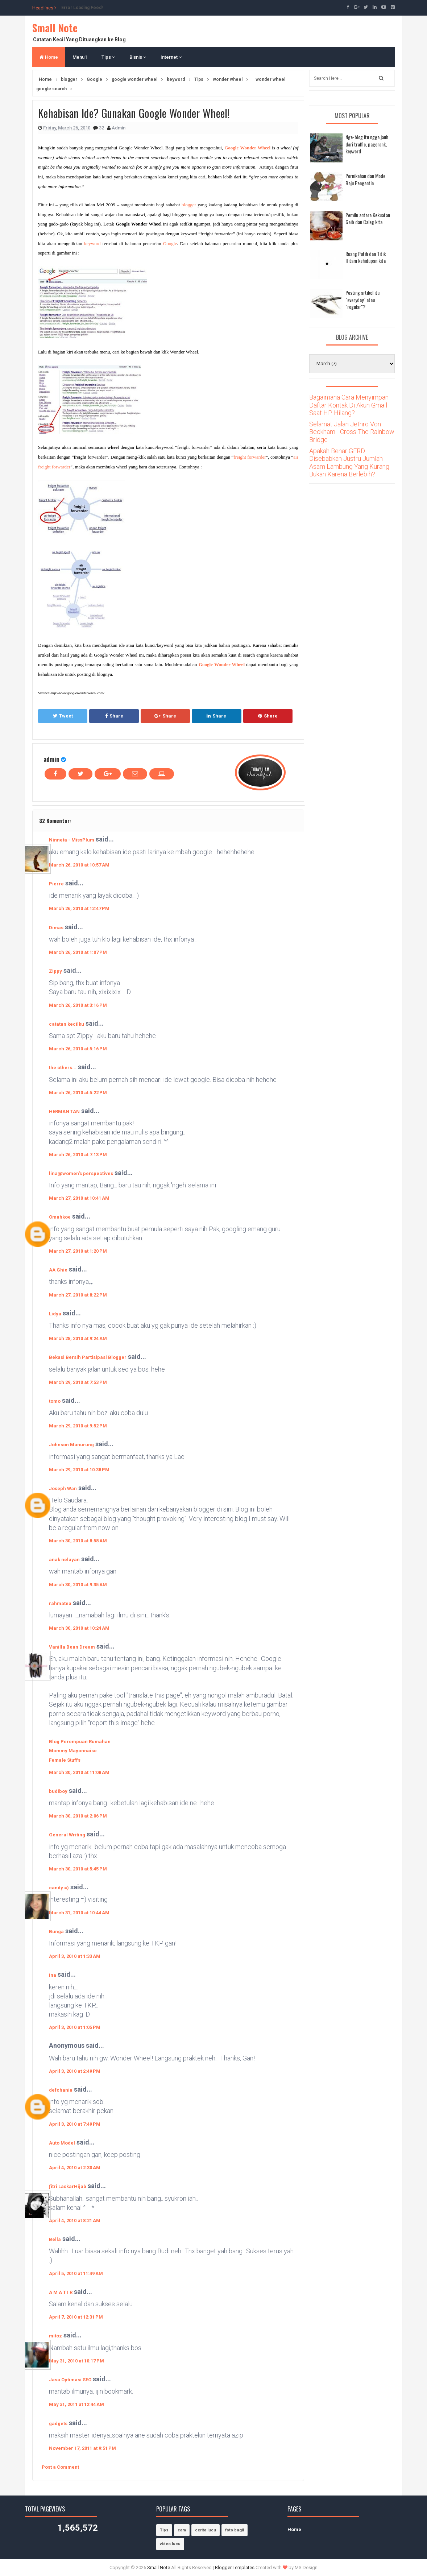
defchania (60, 2090)
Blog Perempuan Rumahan (80, 1741)
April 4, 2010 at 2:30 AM (74, 2167)
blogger (189, 204)
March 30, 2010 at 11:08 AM (79, 1772)
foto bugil (234, 2530)
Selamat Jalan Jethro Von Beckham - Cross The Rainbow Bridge (351, 431)
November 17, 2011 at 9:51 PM (82, 2448)
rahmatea (60, 1603)
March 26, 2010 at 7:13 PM (78, 1154)
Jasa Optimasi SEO (70, 2379)
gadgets (58, 2423)
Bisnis (137, 57)
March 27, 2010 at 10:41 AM (79, 1198)
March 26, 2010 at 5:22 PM (78, 1092)
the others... (62, 1067)
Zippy (55, 971)
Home (49, 57)
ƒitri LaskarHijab (67, 2186)
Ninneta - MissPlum (71, 840)
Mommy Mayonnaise (73, 1750)
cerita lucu (205, 2530)
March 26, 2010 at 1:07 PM (78, 952)
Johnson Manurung (71, 1444)
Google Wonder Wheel (247, 147)
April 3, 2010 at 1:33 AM (74, 1956)
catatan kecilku (66, 1024)
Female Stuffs (64, 1760)
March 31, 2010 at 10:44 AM (79, 1912)
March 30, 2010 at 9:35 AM (78, 1584)
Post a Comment (60, 2467)
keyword (92, 243)
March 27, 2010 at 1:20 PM (78, 1251)
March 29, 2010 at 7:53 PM (78, 1382)
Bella (55, 2239)
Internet (171, 57)
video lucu (170, 2544)
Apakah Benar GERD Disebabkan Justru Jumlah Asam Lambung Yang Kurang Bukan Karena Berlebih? (349, 462)
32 (102, 128)
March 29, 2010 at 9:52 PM (78, 1425)
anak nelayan (64, 1559)
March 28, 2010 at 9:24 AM (78, 1338)
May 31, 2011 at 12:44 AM (76, 2404)
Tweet (63, 716)
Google (170, 243)
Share (114, 716)
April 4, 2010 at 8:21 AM (74, 2220)
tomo (55, 1401)
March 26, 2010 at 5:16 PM (78, 1048)
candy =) (59, 1887)
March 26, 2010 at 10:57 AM (79, 865)
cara (182, 2530)
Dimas (56, 927)
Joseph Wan (63, 1488)
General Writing (67, 1834)
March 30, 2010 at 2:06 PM (78, 1816)
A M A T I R (60, 2292)
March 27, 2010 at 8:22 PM (78, 1295)
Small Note (55, 27)
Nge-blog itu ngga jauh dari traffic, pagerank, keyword (366, 144)
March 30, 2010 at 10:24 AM (79, 1628)
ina (52, 1975)
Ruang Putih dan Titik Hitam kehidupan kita (365, 257)
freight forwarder (249, 457)
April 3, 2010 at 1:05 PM (74, 2027)
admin (51, 759)
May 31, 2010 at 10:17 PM (76, 2361)
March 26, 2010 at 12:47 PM (79, 908)
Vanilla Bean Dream (72, 1647)
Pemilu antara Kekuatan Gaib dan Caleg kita (367, 218)
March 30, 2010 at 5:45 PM (78, 1869)
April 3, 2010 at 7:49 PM (74, 2124)
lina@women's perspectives (81, 1173)
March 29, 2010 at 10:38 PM (79, 1469)
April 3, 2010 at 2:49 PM (74, 2071)
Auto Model (62, 2143)
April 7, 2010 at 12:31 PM (76, 2317)
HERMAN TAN (64, 1111)
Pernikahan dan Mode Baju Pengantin (365, 179)
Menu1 (79, 57)
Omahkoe (60, 1217)
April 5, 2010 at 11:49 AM (76, 2273)
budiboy (58, 1791)
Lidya (55, 1313)
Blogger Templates (234, 2567)
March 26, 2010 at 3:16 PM (78, 1005)
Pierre (56, 883)
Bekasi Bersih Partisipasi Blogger (88, 1357)
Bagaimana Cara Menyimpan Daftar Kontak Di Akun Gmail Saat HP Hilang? (349, 405)
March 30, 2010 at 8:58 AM (78, 1540)
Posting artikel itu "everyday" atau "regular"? (362, 299)
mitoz (55, 2336)
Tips (108, 57)
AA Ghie (58, 1270)
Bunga (56, 1931)
